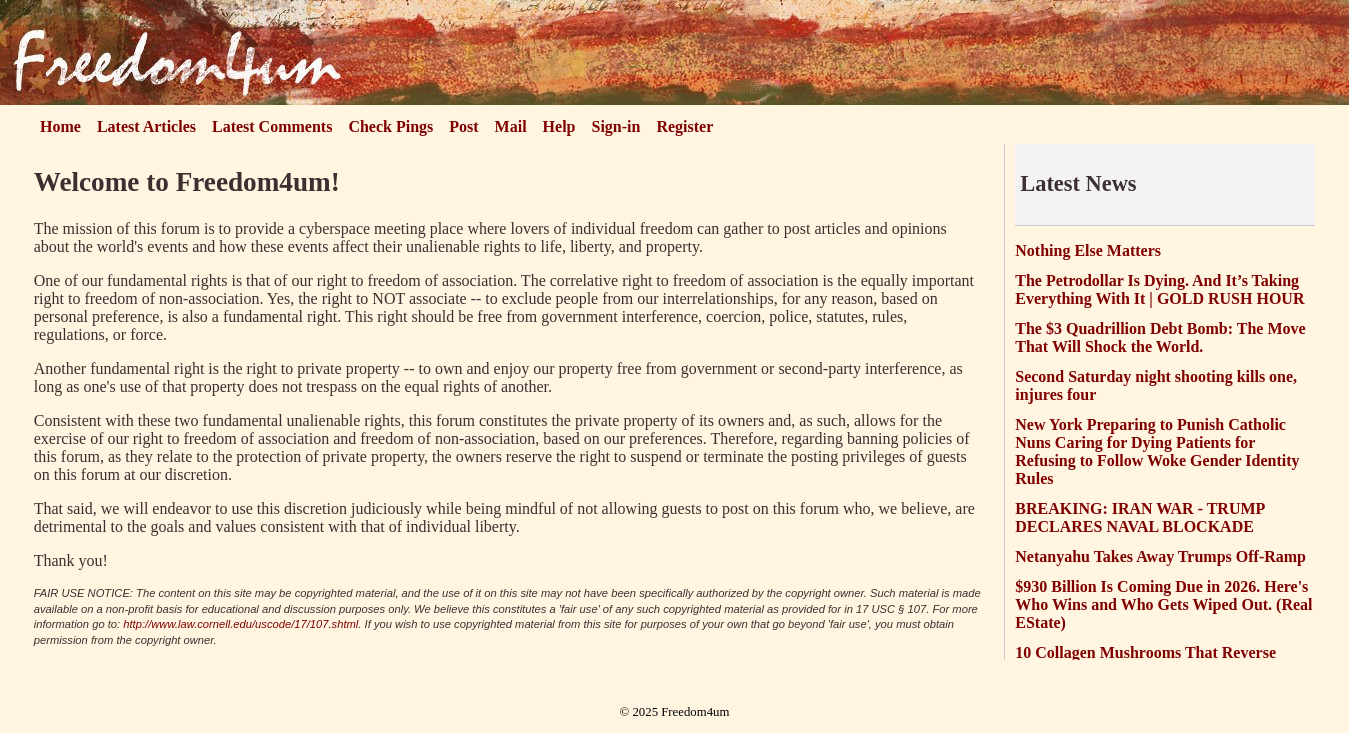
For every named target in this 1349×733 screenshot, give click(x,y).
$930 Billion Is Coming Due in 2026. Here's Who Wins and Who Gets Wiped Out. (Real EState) (1163, 604)
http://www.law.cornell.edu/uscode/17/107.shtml (240, 624)
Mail (511, 126)
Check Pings (390, 126)
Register (684, 126)
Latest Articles (146, 126)
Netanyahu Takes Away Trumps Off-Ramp (1160, 556)
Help (559, 126)
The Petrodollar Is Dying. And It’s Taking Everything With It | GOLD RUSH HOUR (1159, 289)
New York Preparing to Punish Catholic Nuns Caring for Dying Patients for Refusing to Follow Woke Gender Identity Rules (1157, 451)
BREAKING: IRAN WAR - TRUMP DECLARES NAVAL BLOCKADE (1139, 517)
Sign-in (616, 126)
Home (60, 126)
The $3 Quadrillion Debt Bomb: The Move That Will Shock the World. (1160, 337)
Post (463, 126)
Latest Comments (272, 126)
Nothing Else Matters (1088, 250)
